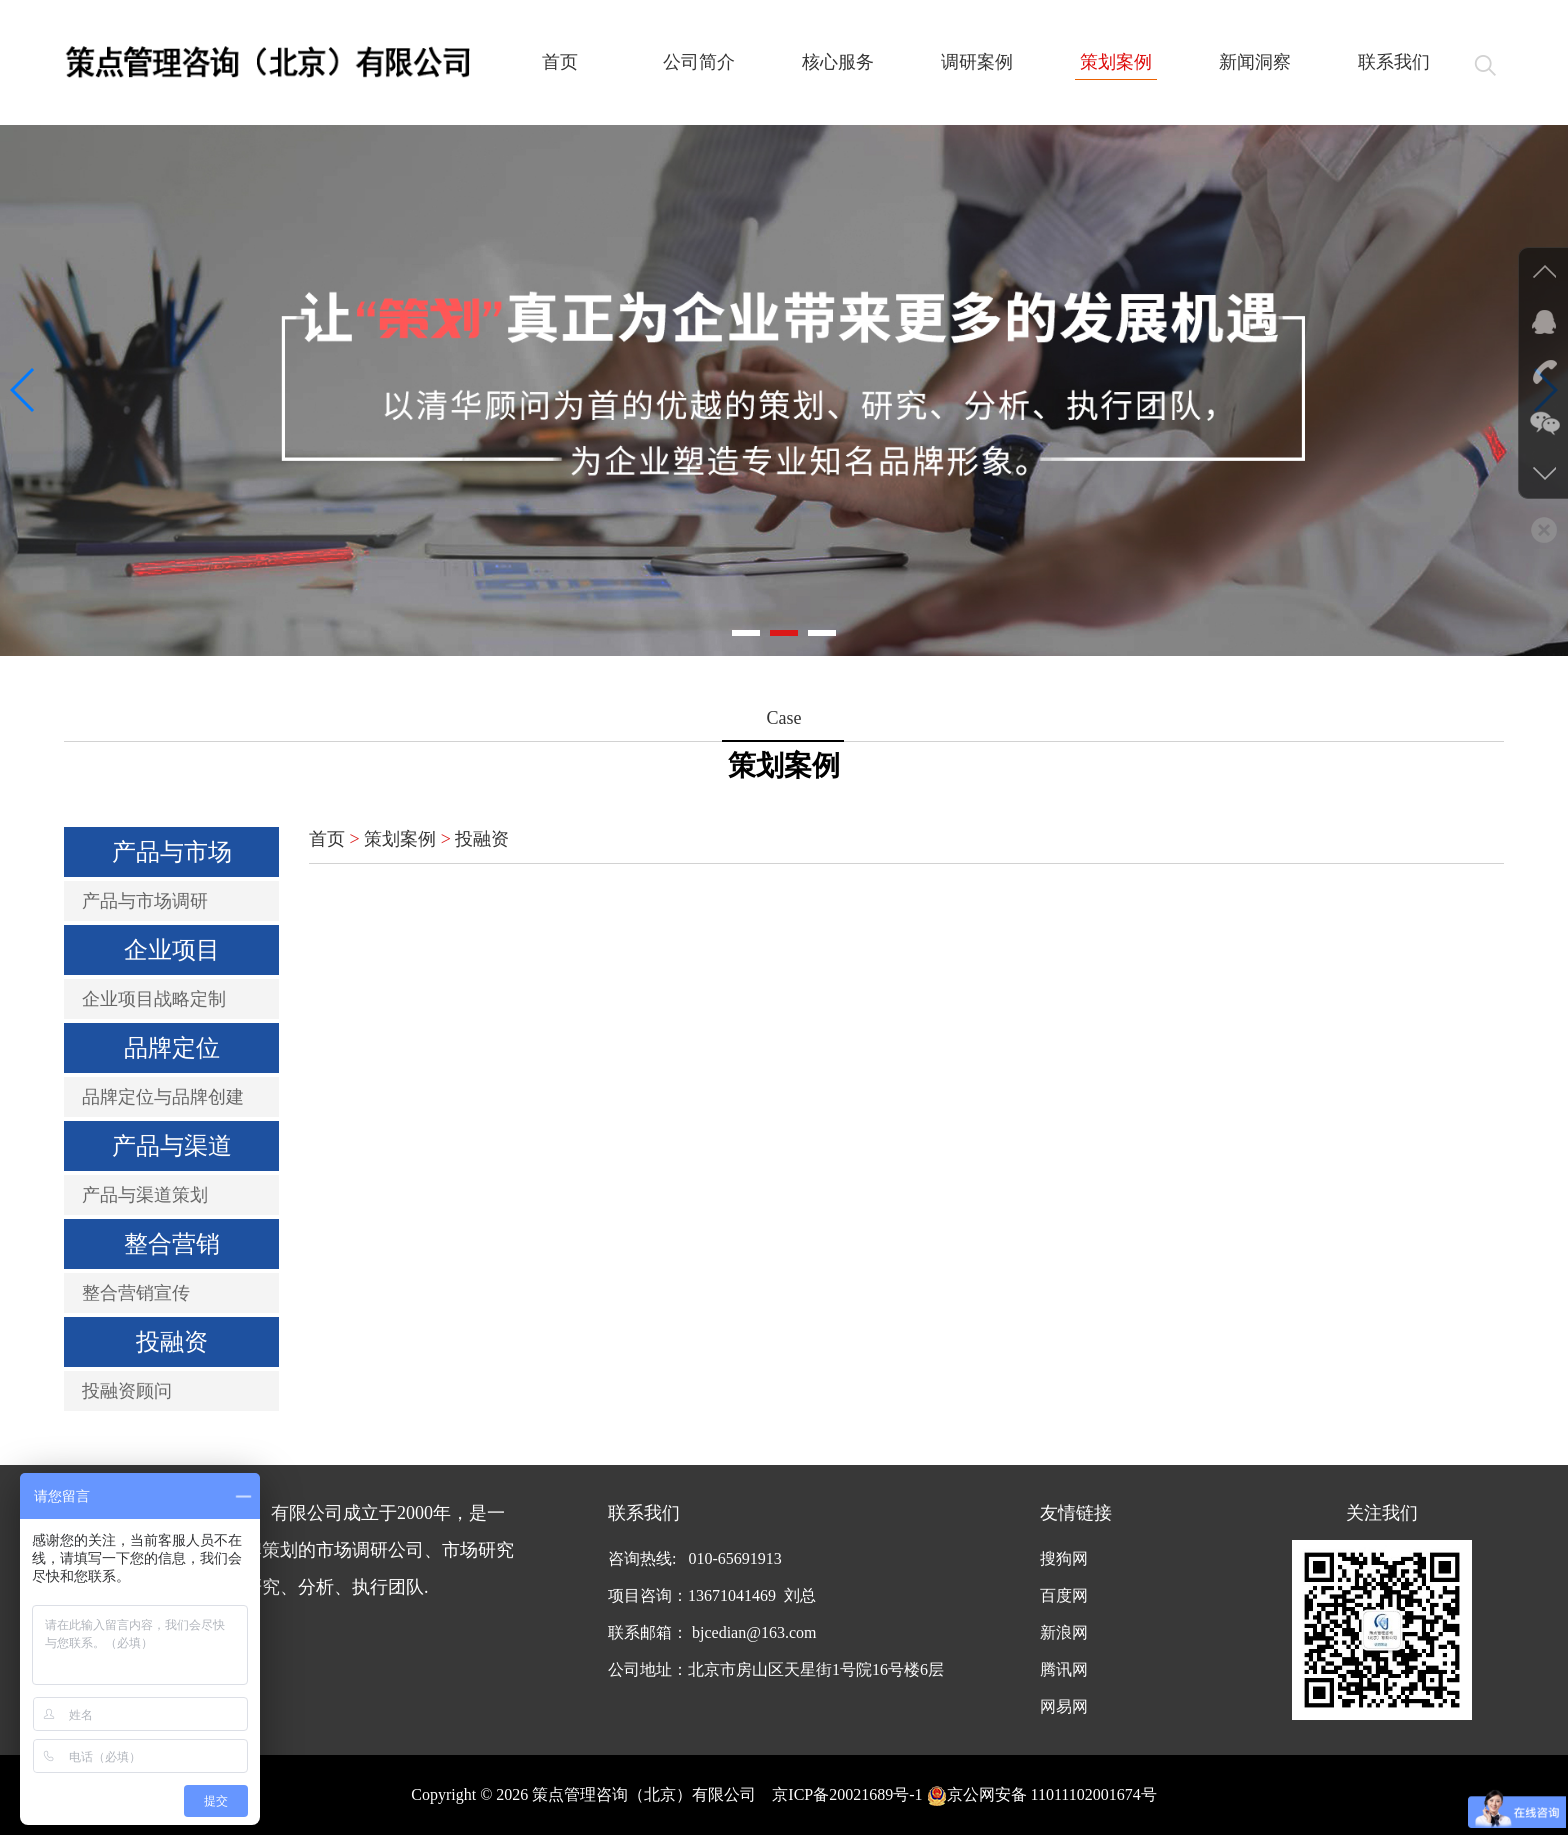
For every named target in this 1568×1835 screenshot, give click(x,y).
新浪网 (1064, 1632)
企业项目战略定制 (154, 999)
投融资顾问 (127, 1391)
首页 (327, 839)
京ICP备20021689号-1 (847, 1794)
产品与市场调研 (145, 901)
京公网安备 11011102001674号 (1042, 1794)
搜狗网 (1064, 1558)
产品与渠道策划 (145, 1195)
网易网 (1064, 1706)
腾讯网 (1064, 1669)
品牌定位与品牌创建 (163, 1097)
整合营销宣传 (136, 1293)
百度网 (1064, 1595)
